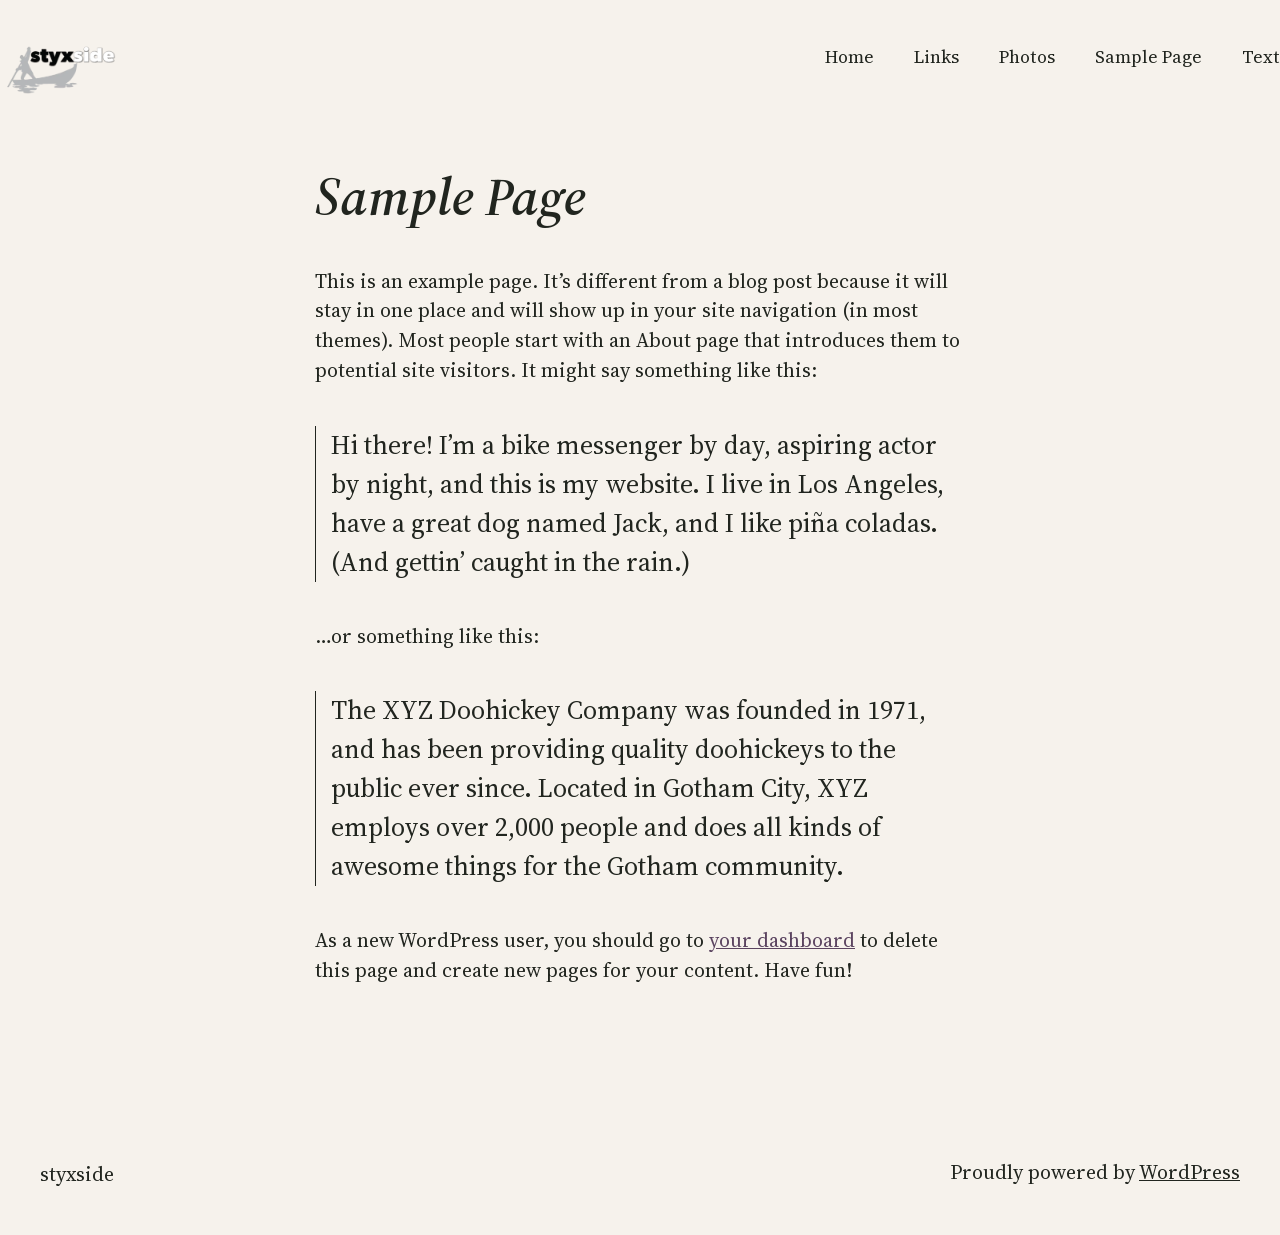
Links (936, 57)
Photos (1027, 57)
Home (849, 57)
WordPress (1189, 1172)
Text (1261, 57)
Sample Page (1148, 57)
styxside (77, 1174)
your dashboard (782, 940)
